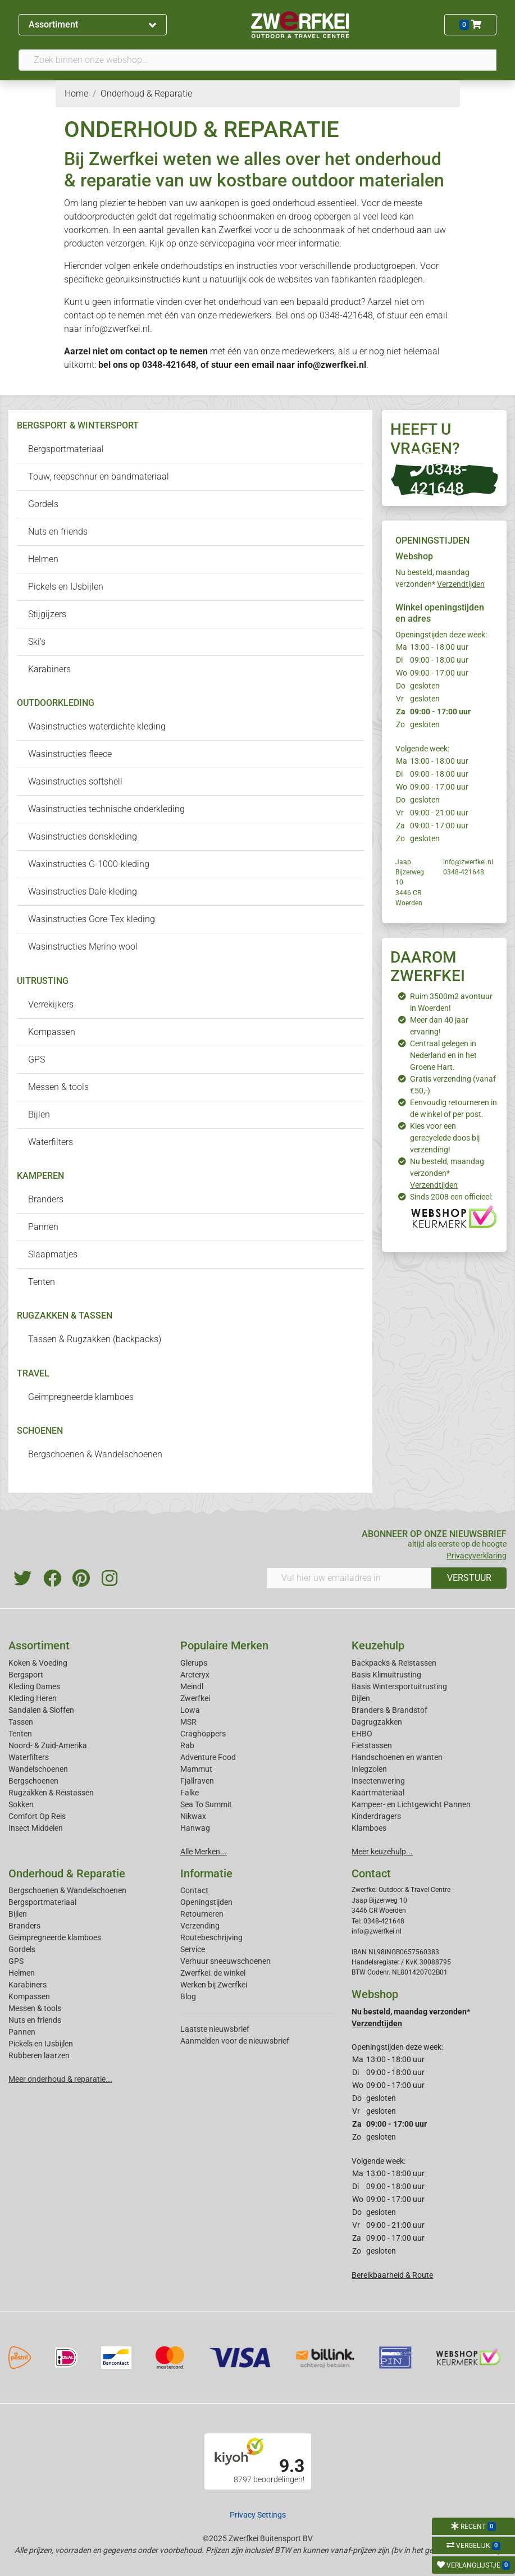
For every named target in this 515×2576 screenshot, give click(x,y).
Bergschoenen (33, 1780)
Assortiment (92, 24)
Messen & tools (58, 1087)
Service (192, 1949)
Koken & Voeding (37, 1662)
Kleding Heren (32, 1698)
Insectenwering (378, 1780)
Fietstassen (372, 1745)
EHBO (362, 1733)
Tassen (20, 1721)
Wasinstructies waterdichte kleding (97, 726)
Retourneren (202, 1913)
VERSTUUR (469, 1577)
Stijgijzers (47, 614)
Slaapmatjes (53, 1254)
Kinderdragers (376, 1816)
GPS (36, 1059)
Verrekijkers (51, 1004)
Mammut (196, 1769)
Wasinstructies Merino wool (83, 946)
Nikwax (193, 1816)
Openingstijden (206, 1902)
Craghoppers (203, 1733)
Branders (45, 1199)
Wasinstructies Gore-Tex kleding (91, 919)
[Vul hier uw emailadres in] (349, 1578)
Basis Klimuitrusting (386, 1674)
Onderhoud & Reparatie (66, 1873)
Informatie (206, 1873)
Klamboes (369, 1827)
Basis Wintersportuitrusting (399, 1686)
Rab (187, 1745)
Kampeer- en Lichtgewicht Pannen (411, 1804)
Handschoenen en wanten (397, 1757)
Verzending (200, 1925)
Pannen (43, 1226)
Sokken (21, 1804)
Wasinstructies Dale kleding (82, 891)
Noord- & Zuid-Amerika (47, 1745)
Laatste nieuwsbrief (214, 2029)
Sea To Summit (206, 1804)
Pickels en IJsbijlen (65, 586)
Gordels (43, 504)
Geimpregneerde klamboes (81, 1397)
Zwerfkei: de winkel (212, 1972)
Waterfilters (50, 1142)
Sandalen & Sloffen (41, 1710)
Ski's (36, 641)
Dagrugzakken (377, 1721)
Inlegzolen (369, 1769)
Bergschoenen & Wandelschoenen (95, 1454)
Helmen (43, 559)
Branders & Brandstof (389, 1710)
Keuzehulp (378, 1645)
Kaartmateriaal (378, 1792)
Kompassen (51, 1032)
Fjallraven (197, 1780)
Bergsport (25, 1674)
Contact (194, 1890)
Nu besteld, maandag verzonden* (447, 1173)
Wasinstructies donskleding (82, 836)
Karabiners (49, 669)
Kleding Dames (34, 1686)
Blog (188, 1996)
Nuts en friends (58, 531)
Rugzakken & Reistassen (51, 1792)
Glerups (193, 1662)
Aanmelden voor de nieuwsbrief (234, 2040)
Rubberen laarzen (39, 2055)
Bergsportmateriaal (66, 449)
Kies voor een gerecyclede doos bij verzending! (445, 1137)
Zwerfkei (195, 1698)
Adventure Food (208, 1757)
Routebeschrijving (211, 1937)
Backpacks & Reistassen (394, 1662)
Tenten (41, 1281)
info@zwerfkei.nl (331, 364)
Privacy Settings (258, 2514)
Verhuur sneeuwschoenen (225, 1961)
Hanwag (195, 1827)
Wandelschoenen (38, 1769)
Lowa (190, 1710)
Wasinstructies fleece (70, 754)
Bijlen (39, 1114)
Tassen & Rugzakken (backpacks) (94, 1339)
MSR (188, 1721)
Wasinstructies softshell (75, 781)
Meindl (191, 1686)
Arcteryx (194, 1674)
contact (140, 351)
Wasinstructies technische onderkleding (106, 809)
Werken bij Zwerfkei (213, 1984)
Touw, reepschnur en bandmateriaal (98, 476)
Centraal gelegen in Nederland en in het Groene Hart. (443, 1055)
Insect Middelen (35, 1827)
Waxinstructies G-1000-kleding (88, 864)
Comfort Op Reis (37, 1816)
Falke (189, 1792)
